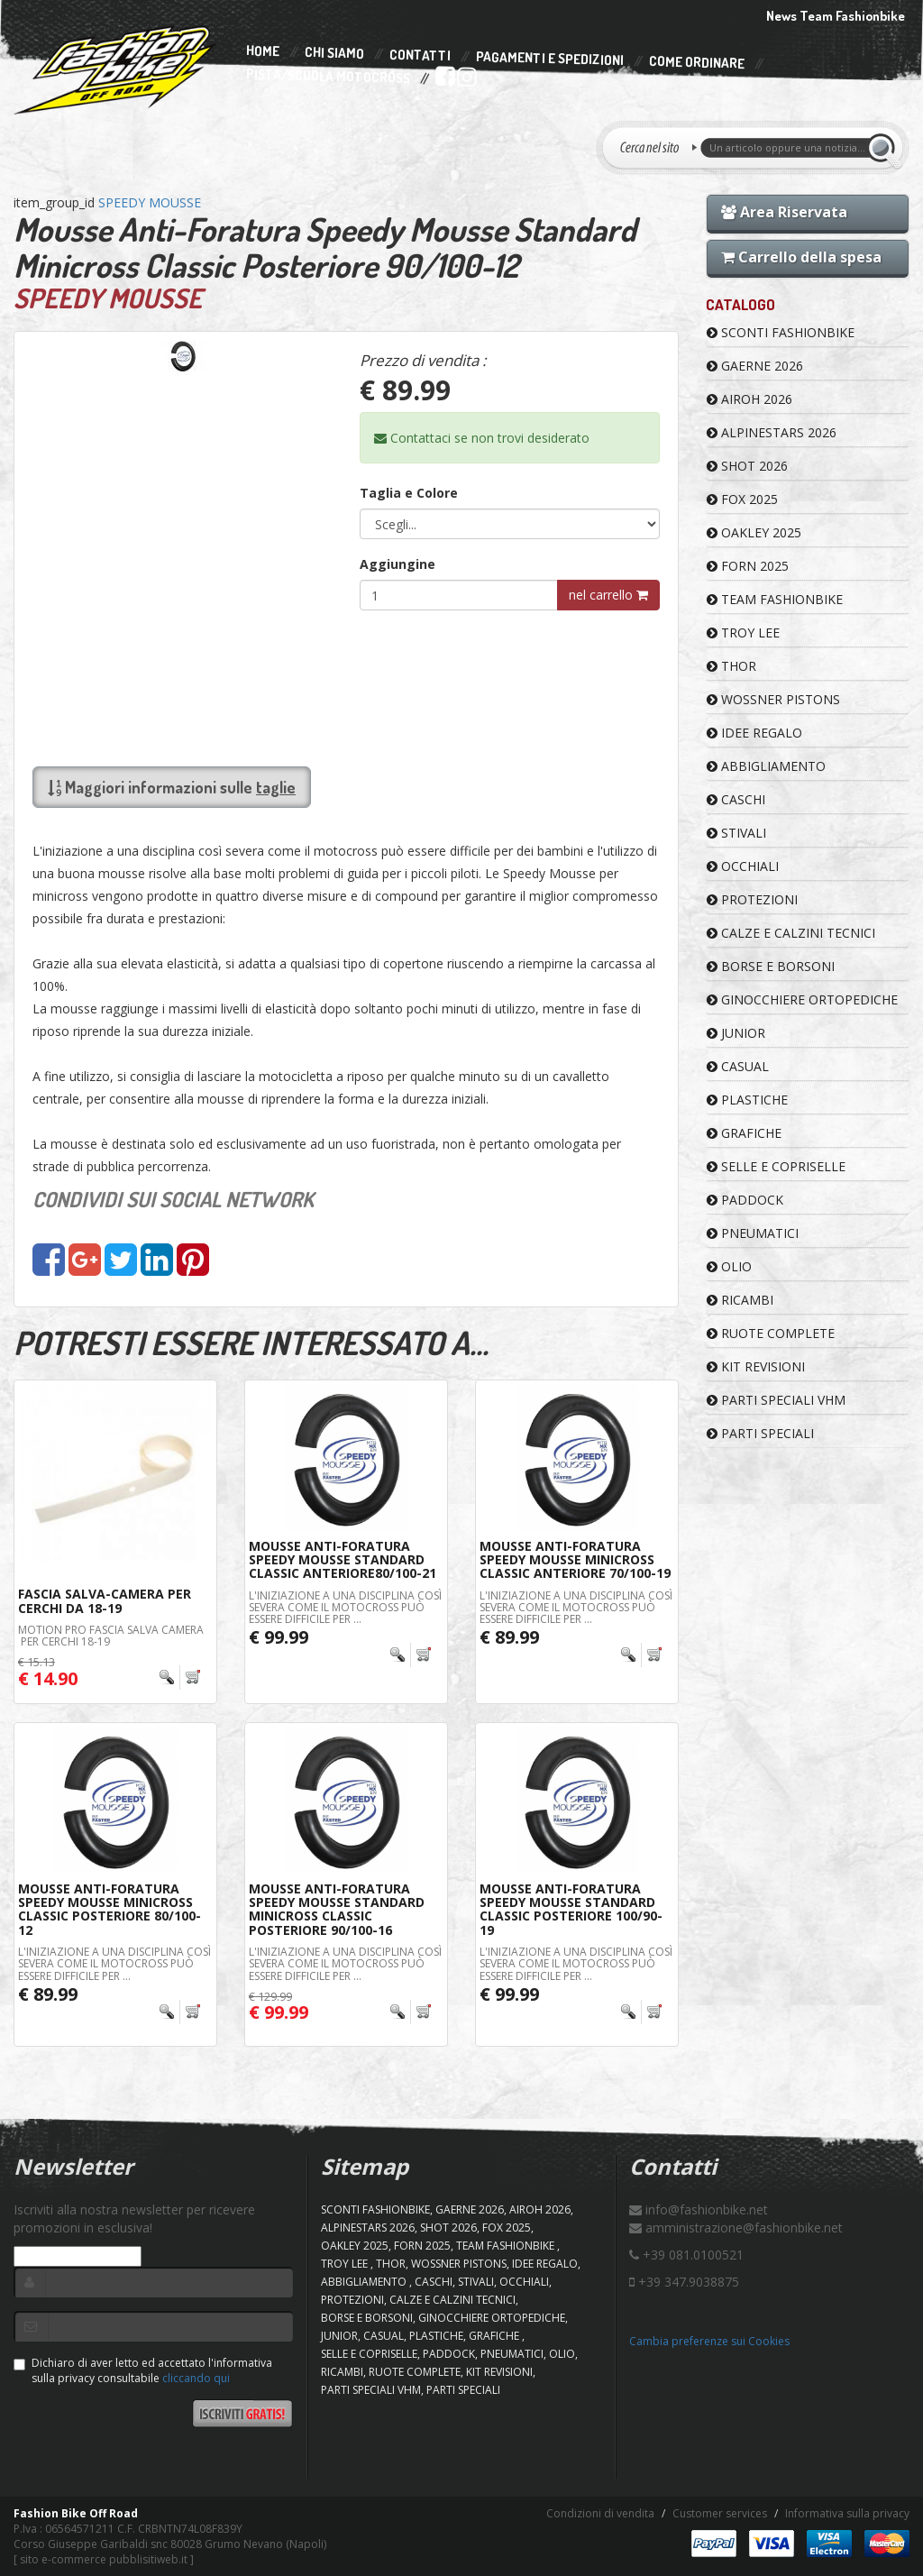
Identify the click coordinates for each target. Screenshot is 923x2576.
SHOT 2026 (747, 465)
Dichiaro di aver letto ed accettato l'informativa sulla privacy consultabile (143, 2370)
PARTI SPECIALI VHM (776, 1399)
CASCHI (736, 799)
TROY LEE (743, 632)
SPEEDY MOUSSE (149, 202)
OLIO (729, 1266)
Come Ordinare (697, 63)
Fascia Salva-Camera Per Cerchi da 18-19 (104, 1600)
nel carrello (608, 594)
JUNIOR (736, 1032)
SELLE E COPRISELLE (776, 1166)
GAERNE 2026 (755, 365)
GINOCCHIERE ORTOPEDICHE (802, 999)
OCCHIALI (743, 866)
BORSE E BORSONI (771, 966)
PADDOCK (745, 1199)
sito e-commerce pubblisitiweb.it (103, 2559)
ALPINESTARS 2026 (771, 432)
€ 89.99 (509, 1637)
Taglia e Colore (409, 492)
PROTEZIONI (752, 899)
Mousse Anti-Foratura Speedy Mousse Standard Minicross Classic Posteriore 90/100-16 (337, 1909)
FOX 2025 (742, 499)
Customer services (719, 2513)
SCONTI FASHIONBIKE (780, 332)
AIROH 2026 (749, 399)
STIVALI (736, 832)
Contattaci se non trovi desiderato (481, 437)
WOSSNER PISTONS (773, 699)
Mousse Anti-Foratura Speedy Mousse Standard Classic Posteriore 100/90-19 (571, 1909)
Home (262, 51)
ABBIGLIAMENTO (766, 766)
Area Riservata (784, 212)
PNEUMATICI (753, 1233)
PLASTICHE (747, 1099)
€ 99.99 (278, 1637)
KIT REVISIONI (756, 1366)
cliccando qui (196, 2378)
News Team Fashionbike (835, 15)
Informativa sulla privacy (847, 2513)
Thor (731, 665)
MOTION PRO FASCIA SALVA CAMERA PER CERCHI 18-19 (111, 1635)
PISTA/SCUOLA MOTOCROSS (328, 76)
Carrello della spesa (801, 257)
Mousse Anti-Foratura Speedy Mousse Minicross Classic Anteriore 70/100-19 (575, 1559)
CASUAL (738, 1066)
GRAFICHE (744, 1132)
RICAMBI (740, 1299)
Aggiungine (397, 564)
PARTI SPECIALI (760, 1433)
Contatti (420, 55)
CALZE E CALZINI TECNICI (791, 932)
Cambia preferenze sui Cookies (709, 2341)
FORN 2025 (748, 565)
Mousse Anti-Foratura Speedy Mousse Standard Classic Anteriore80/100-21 (342, 1559)
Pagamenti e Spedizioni (550, 58)
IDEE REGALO (754, 732)
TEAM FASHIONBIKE (775, 599)
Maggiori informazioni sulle (172, 787)
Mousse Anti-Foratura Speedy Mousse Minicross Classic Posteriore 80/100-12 (109, 1909)
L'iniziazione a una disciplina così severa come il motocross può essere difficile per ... (345, 1607)
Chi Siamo (334, 53)
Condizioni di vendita (600, 2513)
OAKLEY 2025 (754, 532)
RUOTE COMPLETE (771, 1333)
